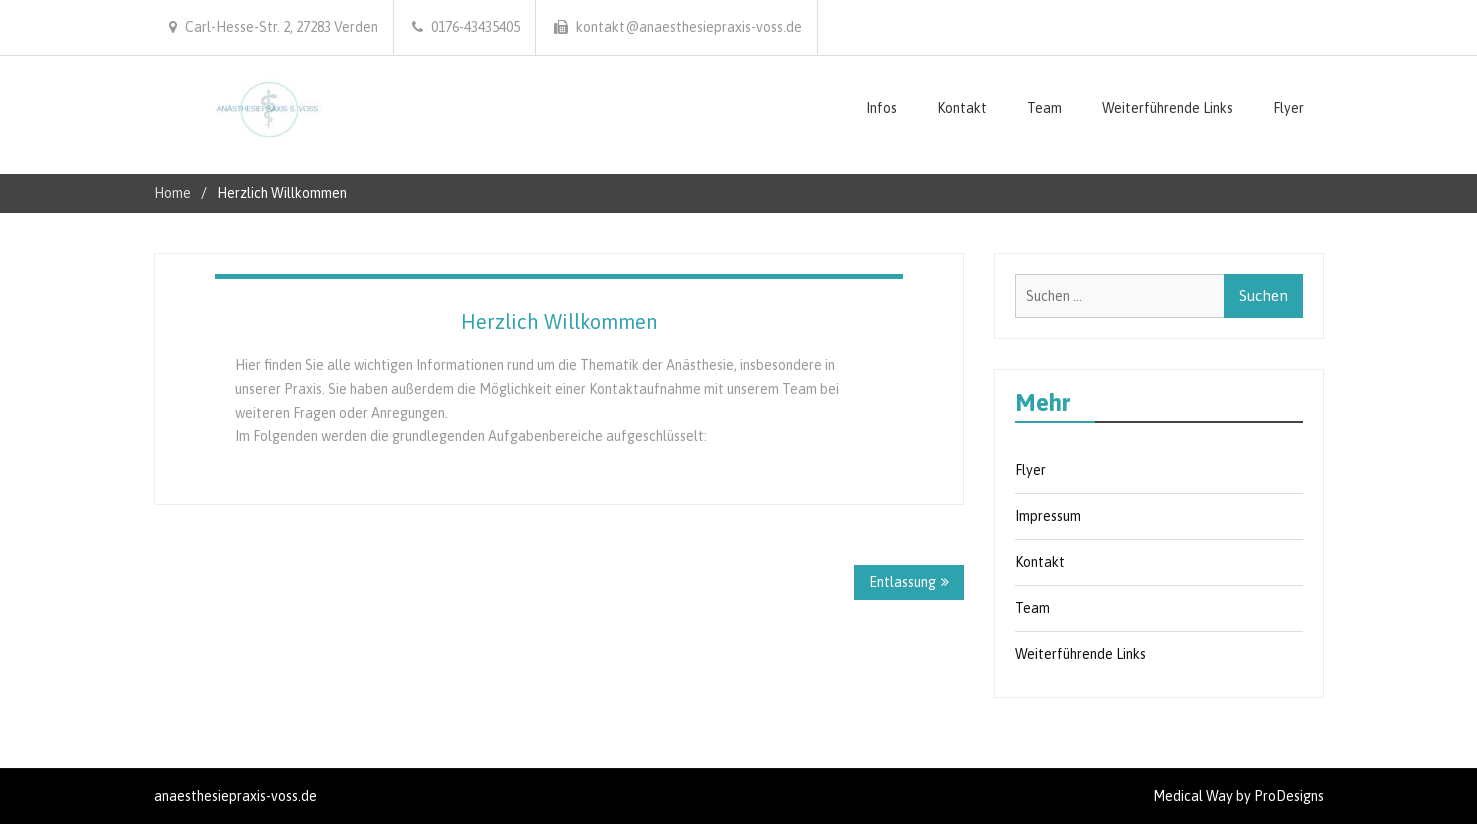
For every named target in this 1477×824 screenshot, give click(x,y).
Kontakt (962, 108)
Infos (881, 108)
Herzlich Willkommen (559, 321)
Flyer (1288, 108)
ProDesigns (1289, 796)
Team (1044, 108)
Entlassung (902, 582)
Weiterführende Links (1167, 108)
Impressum (1048, 516)
